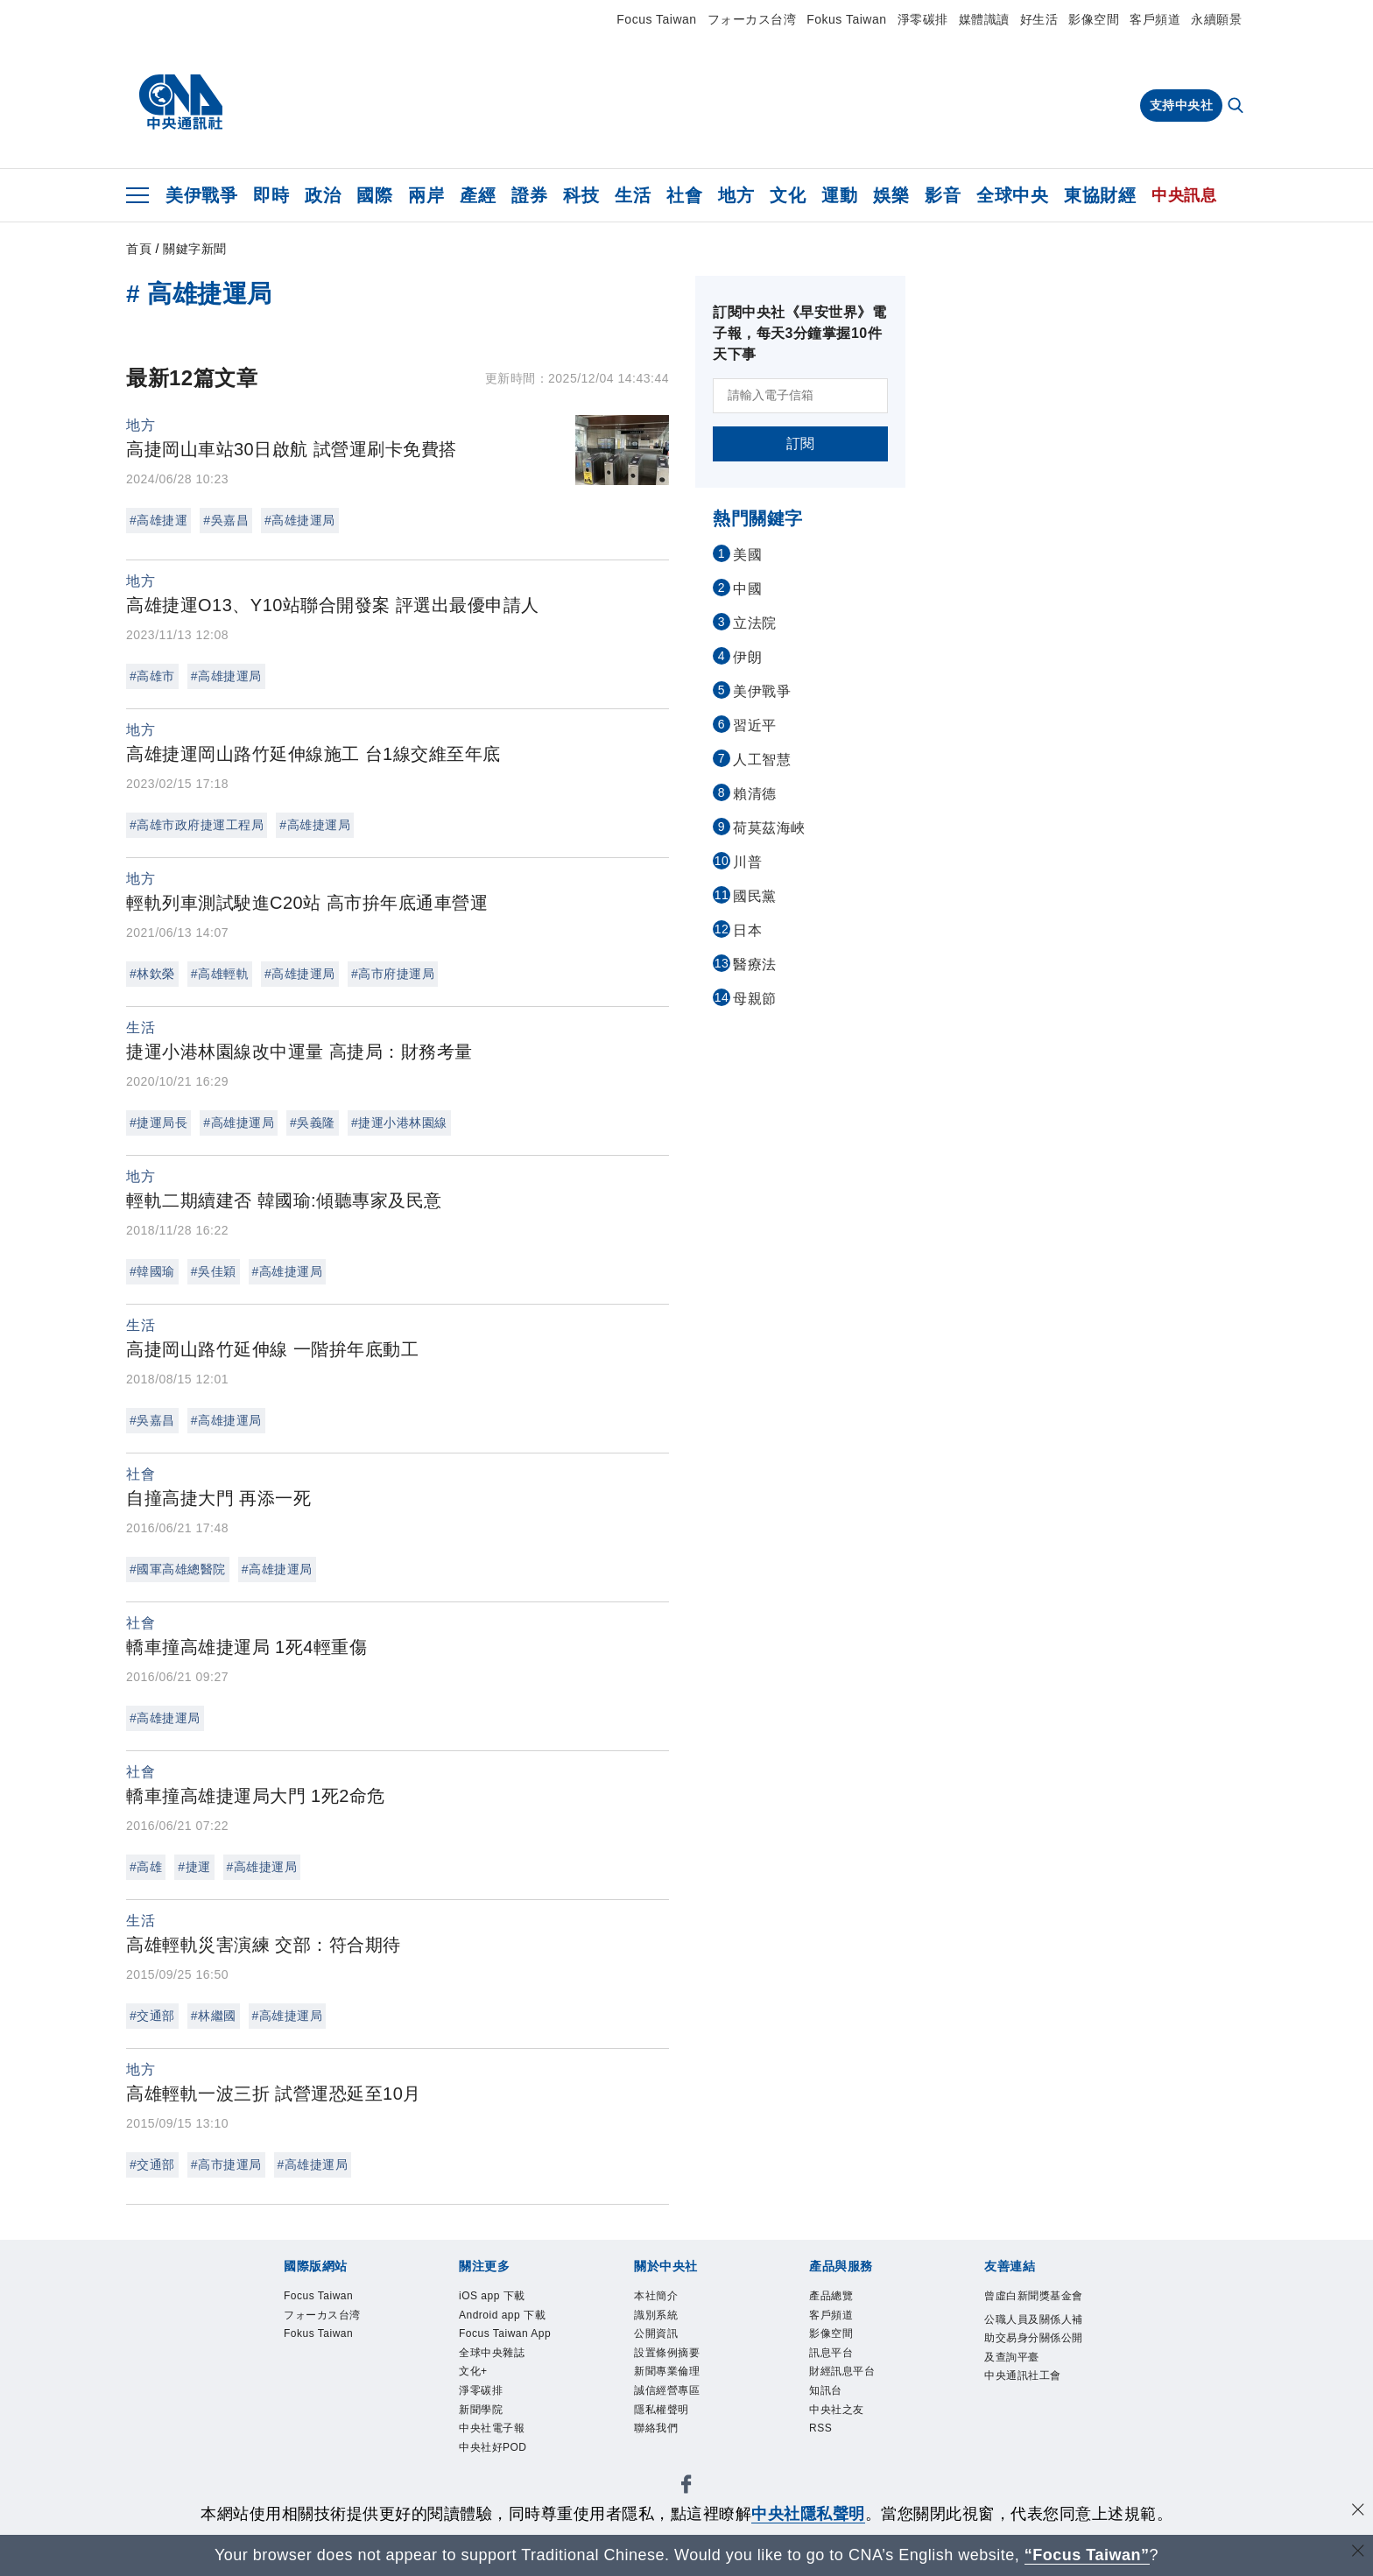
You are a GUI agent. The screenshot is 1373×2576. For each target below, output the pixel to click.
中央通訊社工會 (1022, 2375)
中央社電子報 (492, 2428)
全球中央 (1012, 195)
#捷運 (194, 1867)
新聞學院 (481, 2410)
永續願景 (1216, 19)
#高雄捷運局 (299, 520)
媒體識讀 (984, 19)
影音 (943, 195)
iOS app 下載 (492, 2296)
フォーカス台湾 (752, 19)
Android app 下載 (502, 2315)
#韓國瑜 (152, 1271)
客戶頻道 (1155, 19)
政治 (323, 195)
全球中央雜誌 (492, 2353)
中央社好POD (493, 2447)
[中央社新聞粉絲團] (686, 2488)
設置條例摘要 (667, 2353)
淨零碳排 (923, 19)
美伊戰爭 (201, 195)
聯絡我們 (656, 2428)
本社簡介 (656, 2296)
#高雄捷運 (158, 520)
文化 (788, 195)
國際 (374, 195)
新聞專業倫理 (667, 2372)
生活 (633, 195)
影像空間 (1093, 19)
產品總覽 (831, 2296)
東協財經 (1100, 195)
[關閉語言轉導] (1358, 2553)
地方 (736, 195)
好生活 (1039, 19)
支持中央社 (1182, 105)
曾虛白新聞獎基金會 (1033, 2296)
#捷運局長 (158, 1123)
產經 (478, 195)
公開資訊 (656, 2333)
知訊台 (825, 2390)
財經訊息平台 (842, 2372)
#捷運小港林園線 (399, 1123)
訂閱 (800, 443)
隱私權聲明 (661, 2410)
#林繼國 (213, 2016)
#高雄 (146, 1867)
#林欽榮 (152, 974)
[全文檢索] (1237, 106)
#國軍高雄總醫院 (178, 1569)
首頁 (138, 249)
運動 (839, 195)
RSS (820, 2428)
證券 (529, 195)
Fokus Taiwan (846, 19)
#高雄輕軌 (220, 974)
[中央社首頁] (180, 102)
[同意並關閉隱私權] (1358, 2511)
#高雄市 (152, 676)
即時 (271, 195)
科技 (581, 195)
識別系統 (656, 2315)
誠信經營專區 (667, 2390)
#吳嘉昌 (226, 520)
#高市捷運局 (226, 2164)
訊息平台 (831, 2353)
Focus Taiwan (656, 19)
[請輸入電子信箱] (800, 395)
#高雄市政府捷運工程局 (197, 825)
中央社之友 (836, 2410)
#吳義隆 (312, 1123)
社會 (684, 195)
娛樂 (891, 195)
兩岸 (426, 195)
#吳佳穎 (213, 1271)
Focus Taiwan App (505, 2333)
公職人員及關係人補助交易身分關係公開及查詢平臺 (1033, 2338)
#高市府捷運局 (392, 974)
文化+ (473, 2372)
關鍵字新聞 (195, 249)
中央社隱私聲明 (808, 2514)
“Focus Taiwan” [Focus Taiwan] (1087, 2555)
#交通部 (152, 2016)
